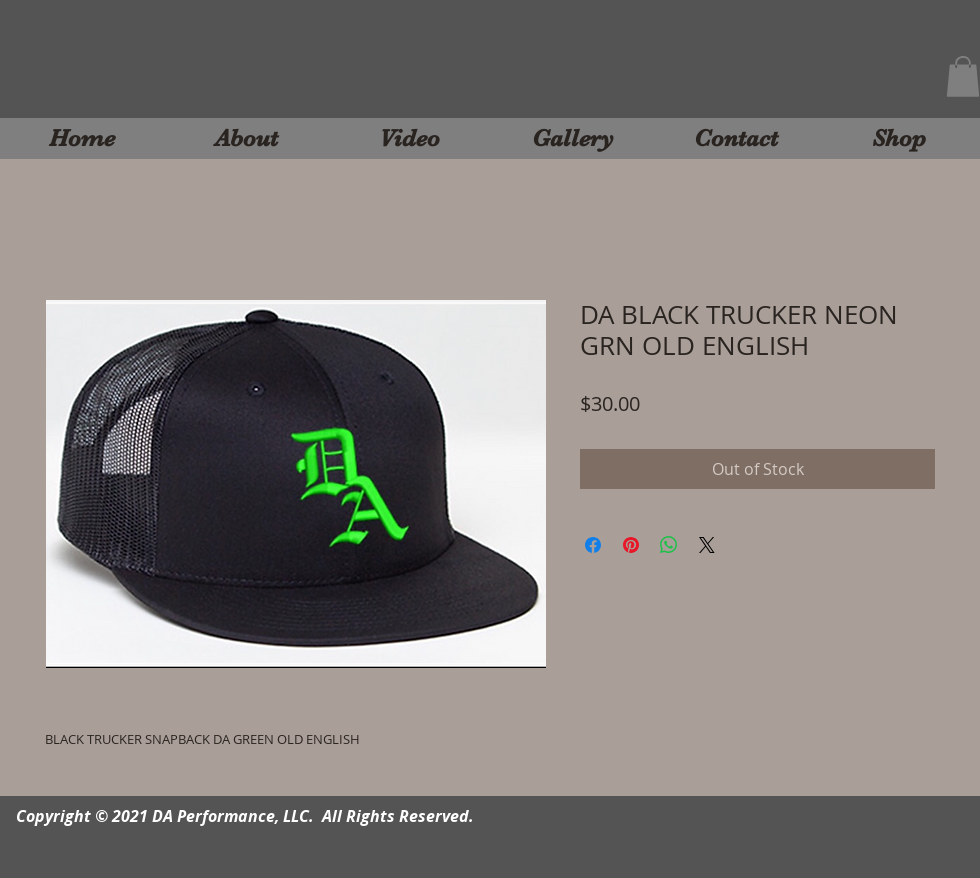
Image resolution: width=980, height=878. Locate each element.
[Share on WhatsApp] (669, 545)
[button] (963, 76)
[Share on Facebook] (593, 545)
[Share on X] (707, 545)
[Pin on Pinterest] (631, 545)
